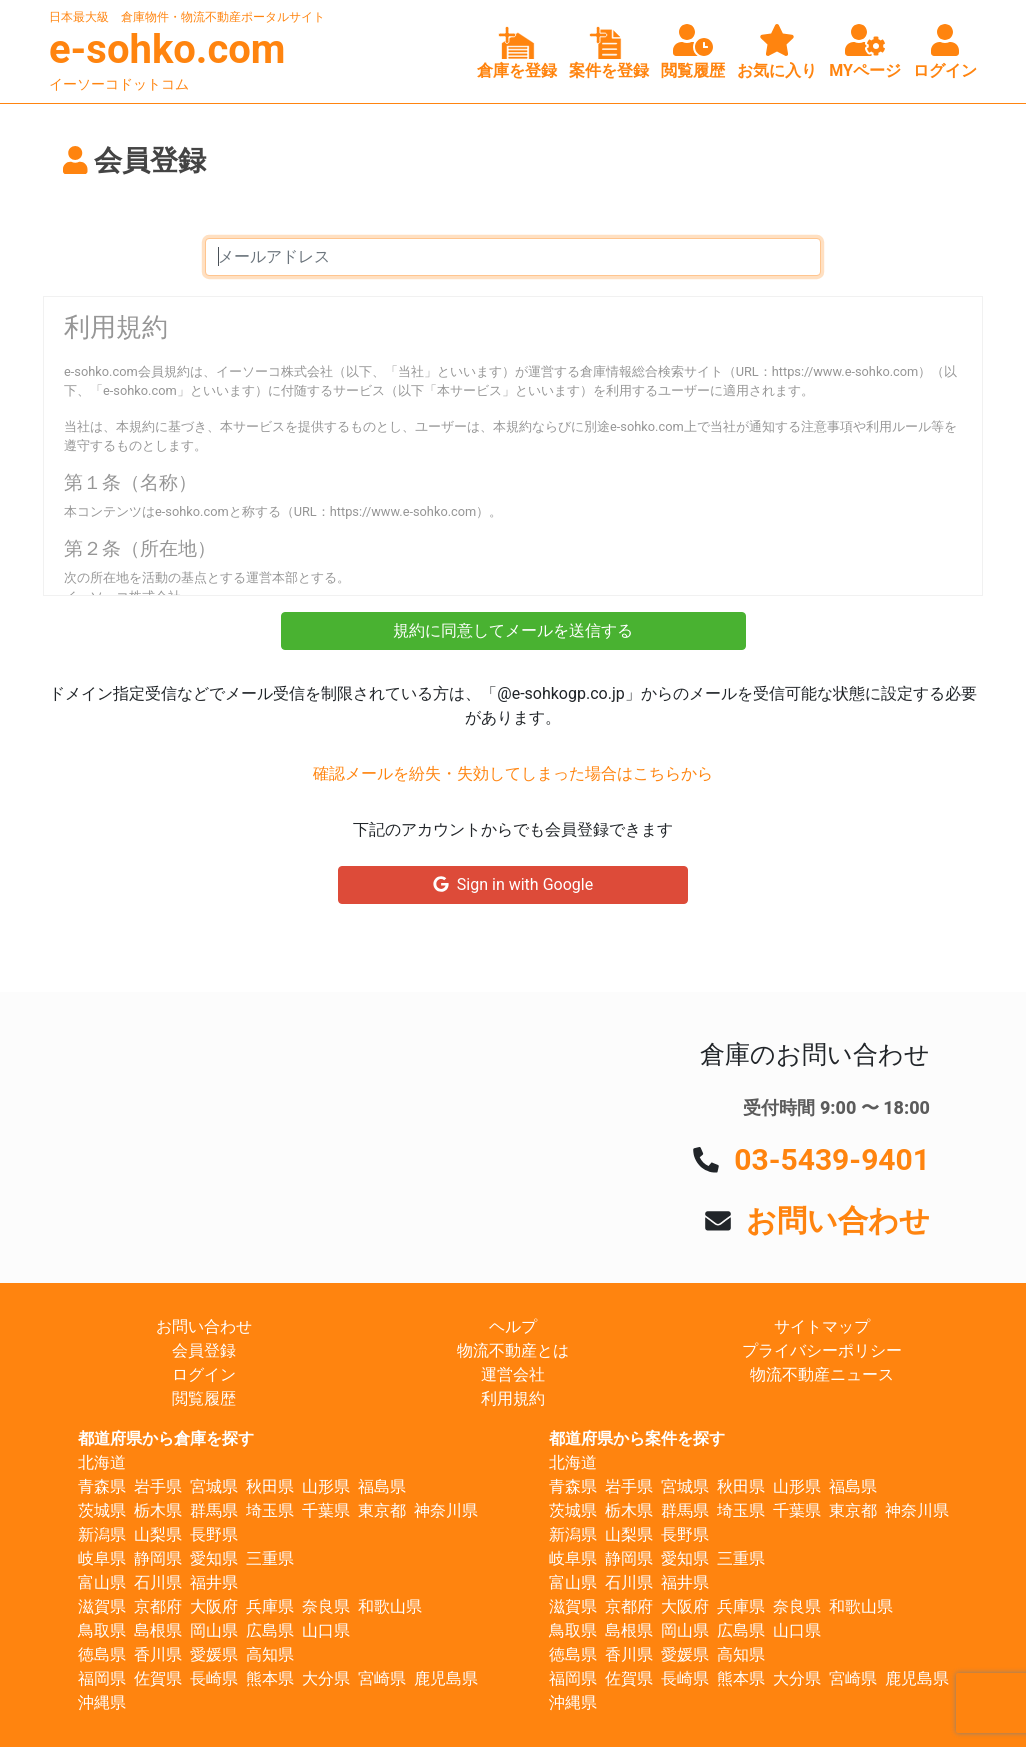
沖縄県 (102, 1702)
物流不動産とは (513, 1350)
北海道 (102, 1462)
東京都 (382, 1510)
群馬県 (214, 1510)
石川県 (158, 1582)
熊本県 (270, 1678)
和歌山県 (390, 1606)
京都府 (158, 1606)
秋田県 (270, 1486)
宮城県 (214, 1486)
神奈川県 (446, 1510)
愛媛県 (214, 1654)
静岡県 (158, 1558)
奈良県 (326, 1606)
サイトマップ (822, 1326)
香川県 (158, 1654)
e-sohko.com (167, 49)
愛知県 (214, 1558)
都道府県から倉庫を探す (166, 1438)
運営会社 (513, 1374)
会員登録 (204, 1350)
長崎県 (214, 1678)
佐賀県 (158, 1678)
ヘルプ (513, 1326)
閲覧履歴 (204, 1398)
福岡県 (102, 1678)
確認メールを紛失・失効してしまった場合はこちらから (513, 773)
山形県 (326, 1486)
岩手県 (158, 1486)
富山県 (102, 1582)
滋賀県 (102, 1606)
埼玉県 (270, 1510)
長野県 (214, 1534)
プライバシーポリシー (822, 1350)
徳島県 (102, 1654)
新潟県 (102, 1534)
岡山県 (214, 1630)
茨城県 (102, 1510)
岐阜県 (102, 1558)
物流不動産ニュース (822, 1374)
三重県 (270, 1558)
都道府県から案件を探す (637, 1438)
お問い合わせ (838, 1220)
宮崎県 (382, 1678)
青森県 (102, 1486)
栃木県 (158, 1510)
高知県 (270, 1654)
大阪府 (214, 1606)
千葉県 (326, 1510)
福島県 (382, 1486)
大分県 (326, 1678)
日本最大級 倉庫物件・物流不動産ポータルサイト (187, 17)
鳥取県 (102, 1630)
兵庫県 (270, 1606)
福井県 (214, 1582)
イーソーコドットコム (119, 84)
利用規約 (513, 1398)
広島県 (270, 1630)
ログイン (204, 1374)
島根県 (158, 1630)
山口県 (326, 1630)
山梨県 (158, 1534)
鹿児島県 (446, 1678)
